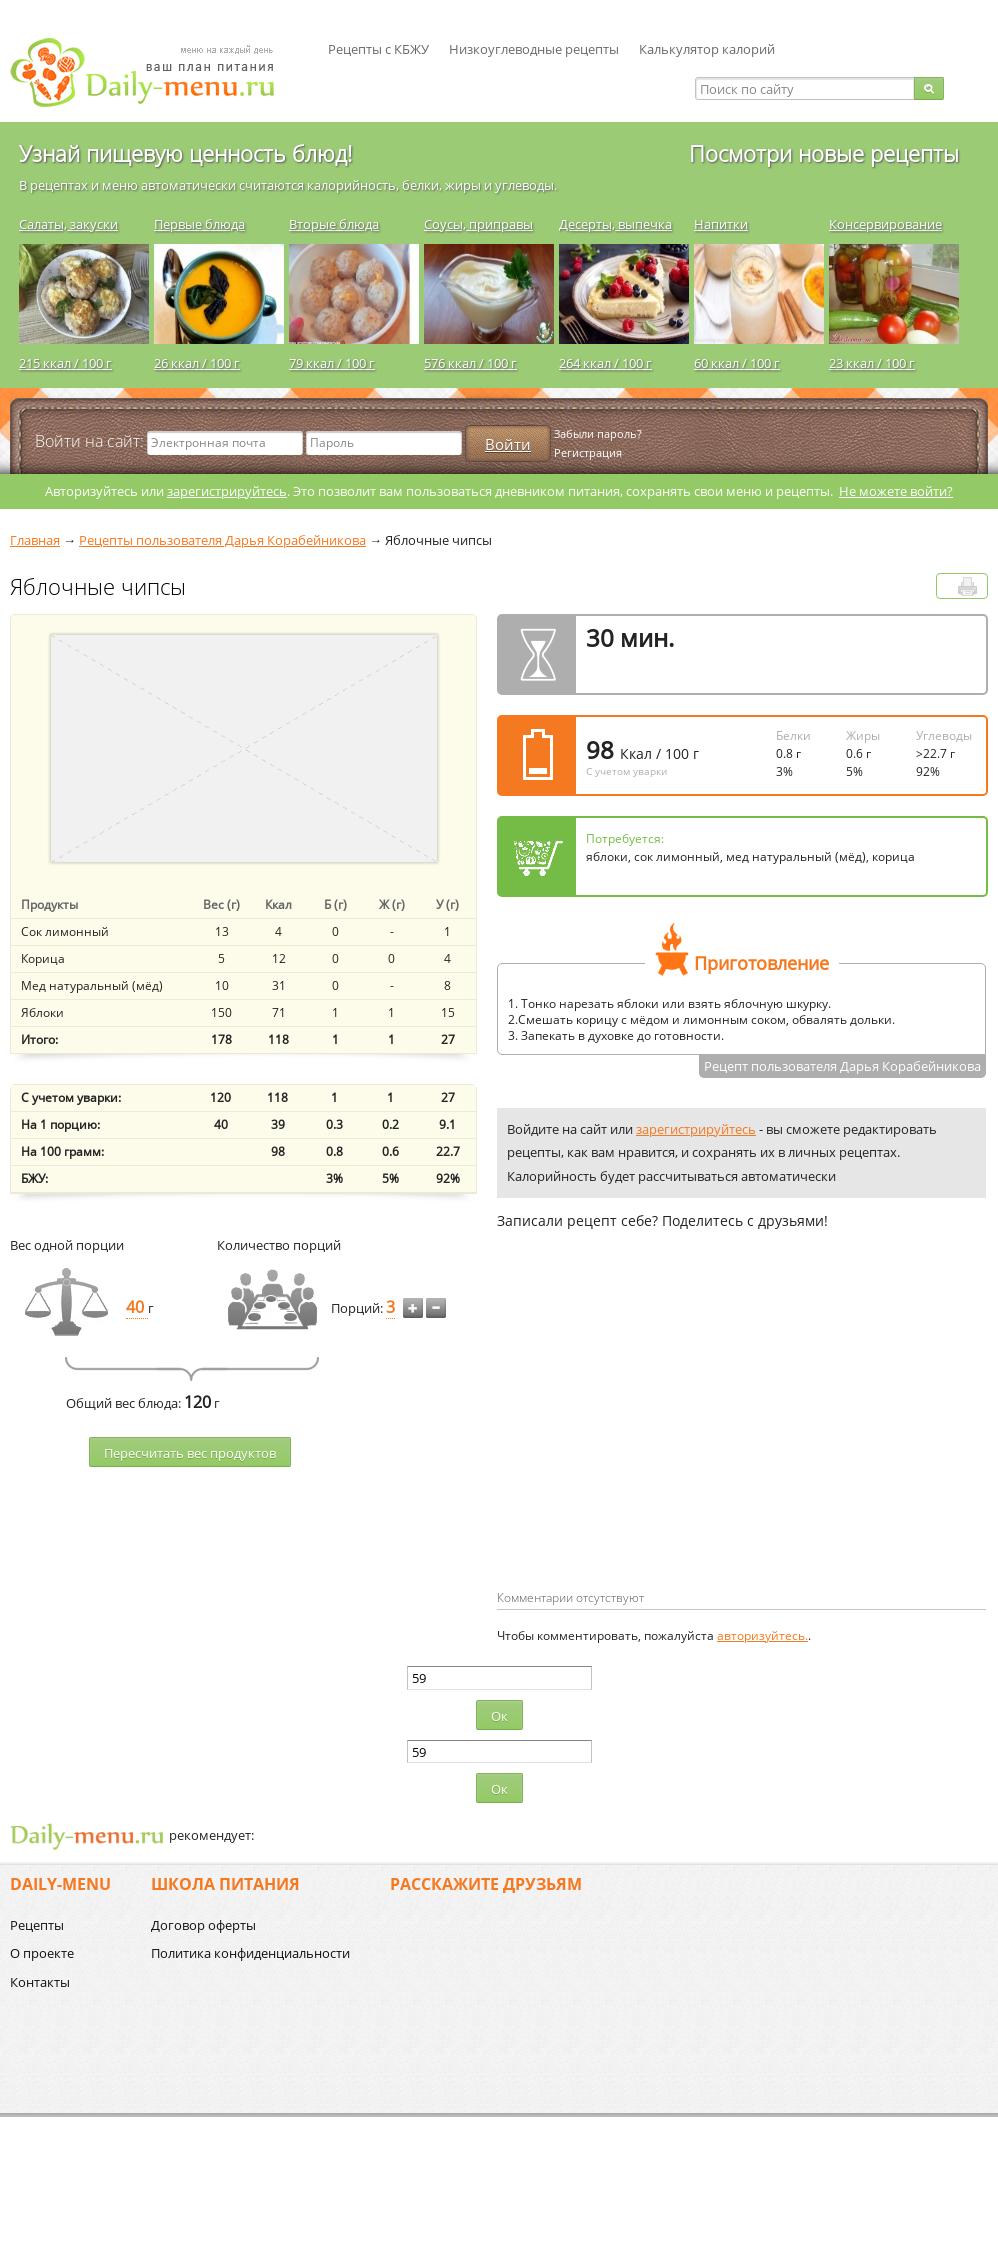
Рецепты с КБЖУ (378, 49)
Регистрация (588, 452)
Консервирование (885, 224)
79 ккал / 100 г (332, 363)
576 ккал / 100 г (470, 363)
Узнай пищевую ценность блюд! (185, 153)
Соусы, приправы (478, 224)
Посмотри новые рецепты (824, 153)
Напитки (721, 224)
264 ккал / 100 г (605, 363)
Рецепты (37, 1925)
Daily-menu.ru (155, 72)
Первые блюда (199, 224)
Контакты (40, 1982)
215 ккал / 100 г (65, 363)
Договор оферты (203, 1925)
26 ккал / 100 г (197, 363)
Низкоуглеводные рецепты (534, 49)
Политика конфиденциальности (250, 1953)
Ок (499, 1716)
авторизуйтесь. (762, 1635)
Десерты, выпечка (615, 224)
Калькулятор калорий (707, 49)
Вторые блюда (334, 224)
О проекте (42, 1953)
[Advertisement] (637, 1442)
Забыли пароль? (598, 433)
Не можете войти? (896, 491)
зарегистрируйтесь (227, 491)
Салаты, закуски (68, 224)
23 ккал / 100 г (872, 363)
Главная (35, 540)
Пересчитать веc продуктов (190, 1453)
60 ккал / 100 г (737, 363)
